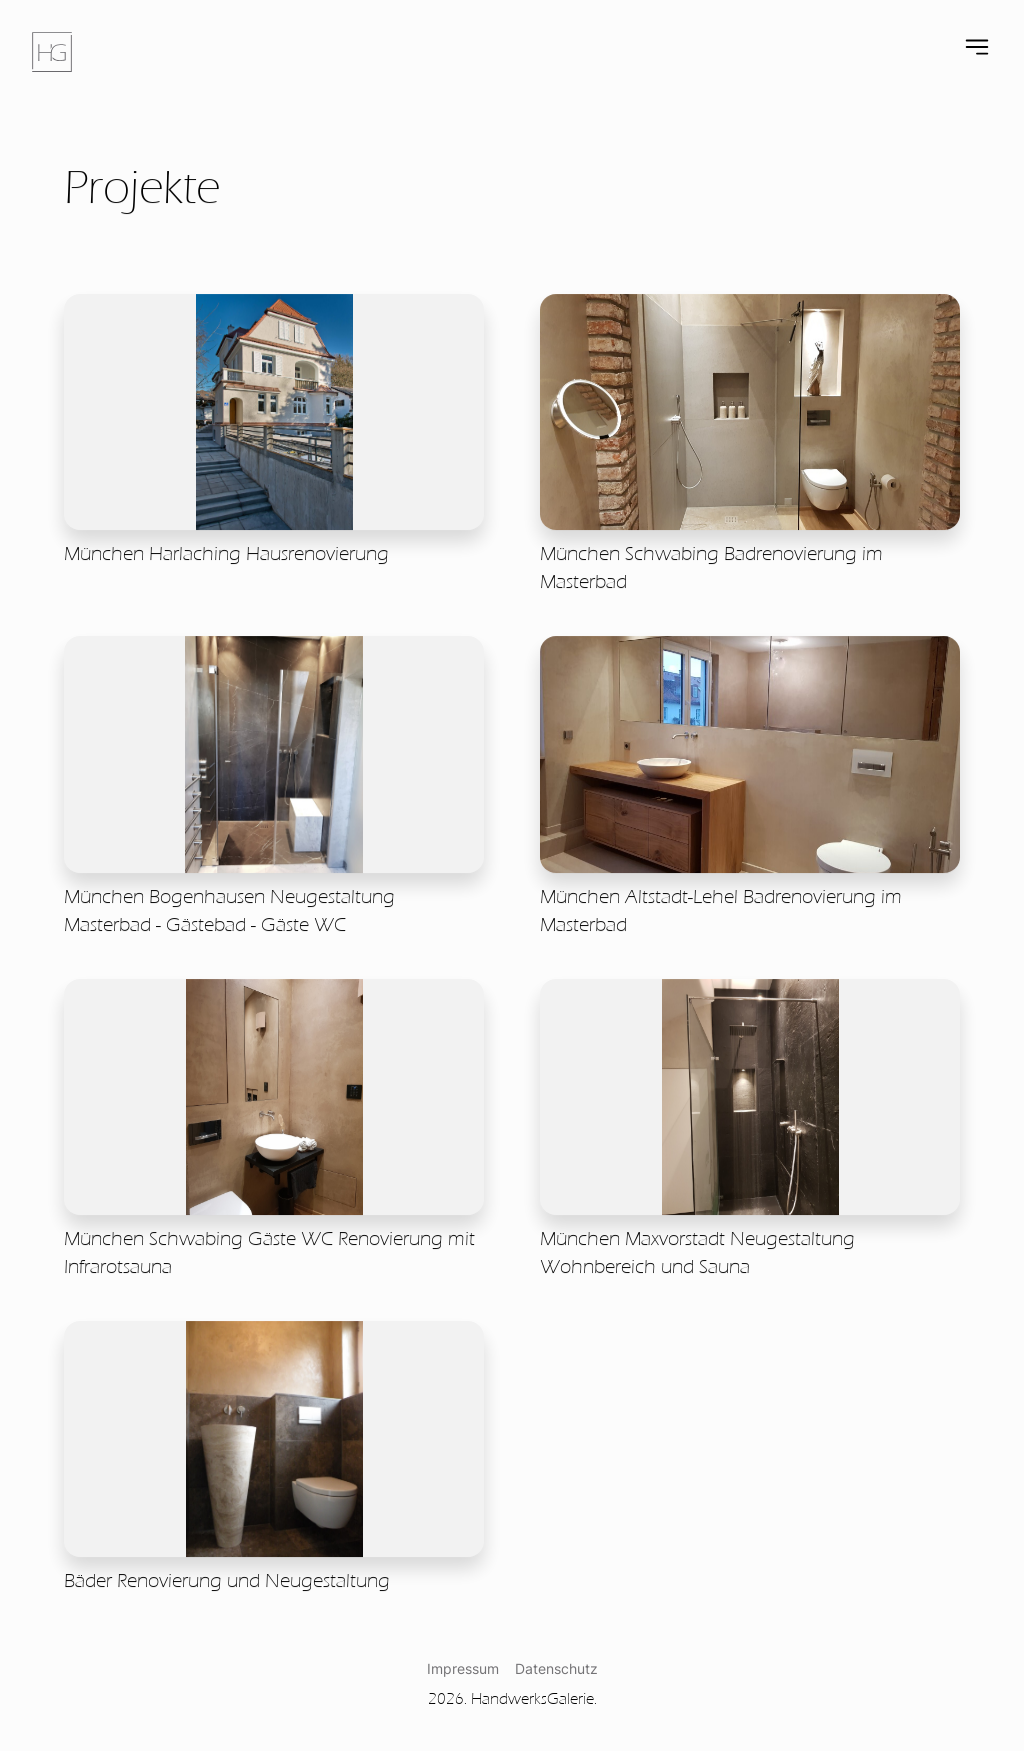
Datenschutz (556, 1668)
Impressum (463, 1668)
